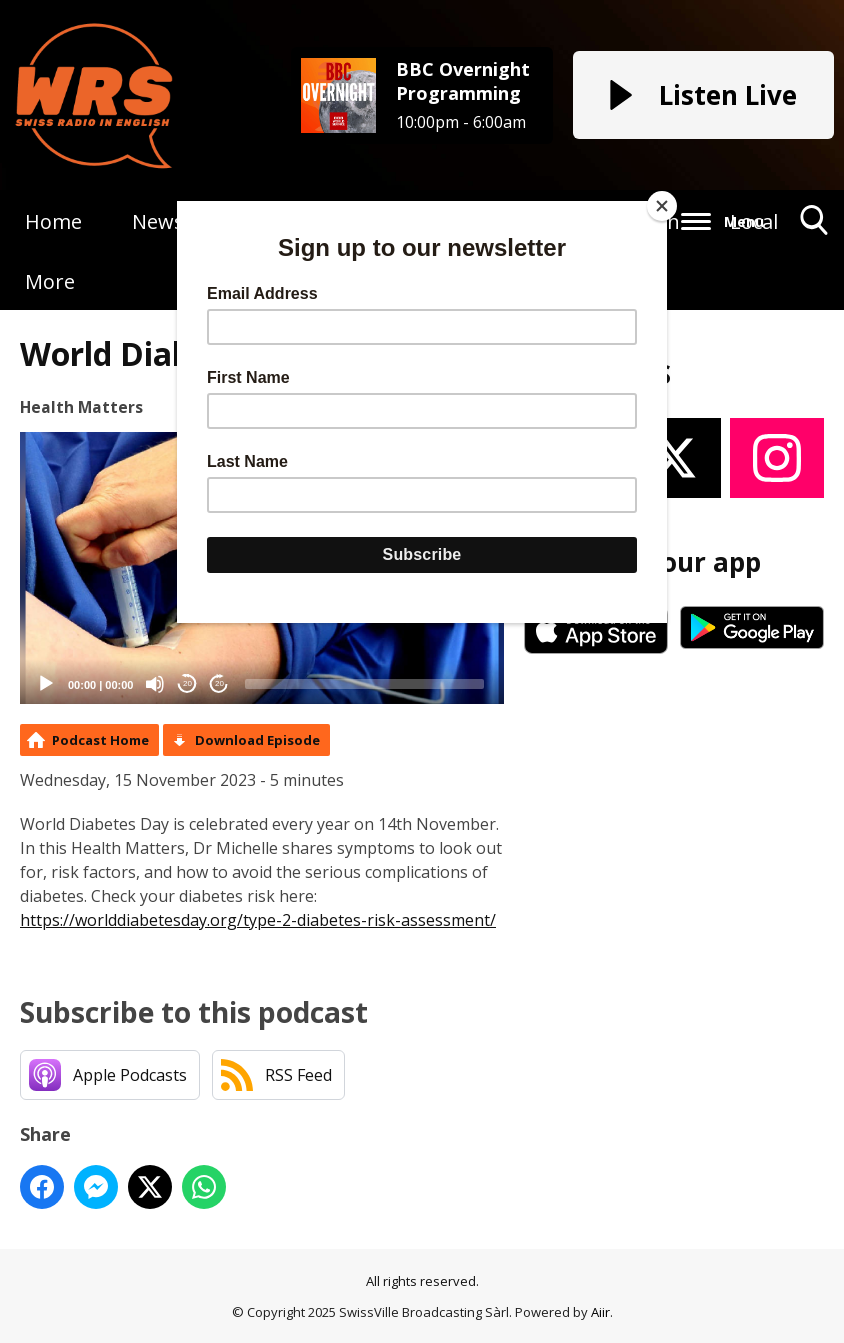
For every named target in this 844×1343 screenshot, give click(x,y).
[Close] (662, 206)
